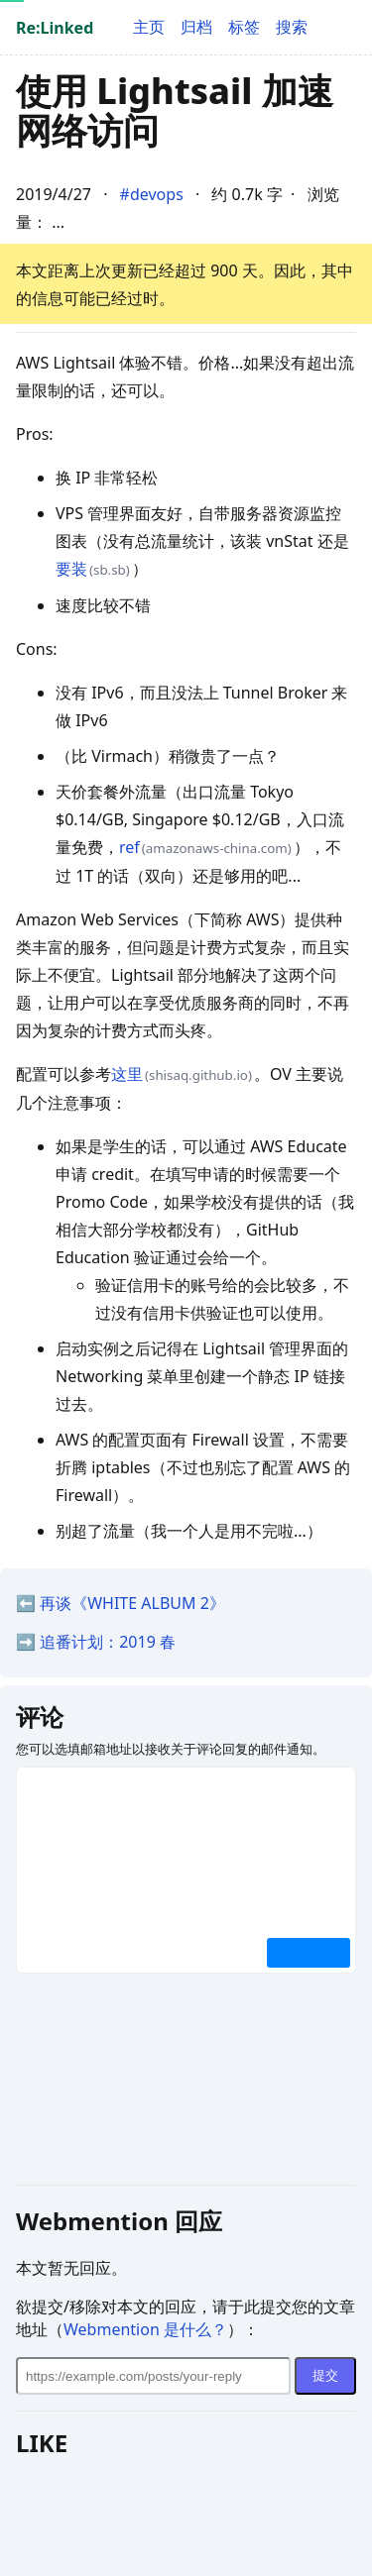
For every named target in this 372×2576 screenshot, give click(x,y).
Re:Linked (54, 28)
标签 (244, 27)
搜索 (292, 27)
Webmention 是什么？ (145, 2329)
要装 (71, 569)
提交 (325, 2375)
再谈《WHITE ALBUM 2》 (132, 1603)
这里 (127, 1074)
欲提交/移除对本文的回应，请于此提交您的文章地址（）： (185, 2318)
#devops (152, 194)
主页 (149, 27)
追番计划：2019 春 (108, 1642)
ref (129, 847)
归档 (196, 27)
